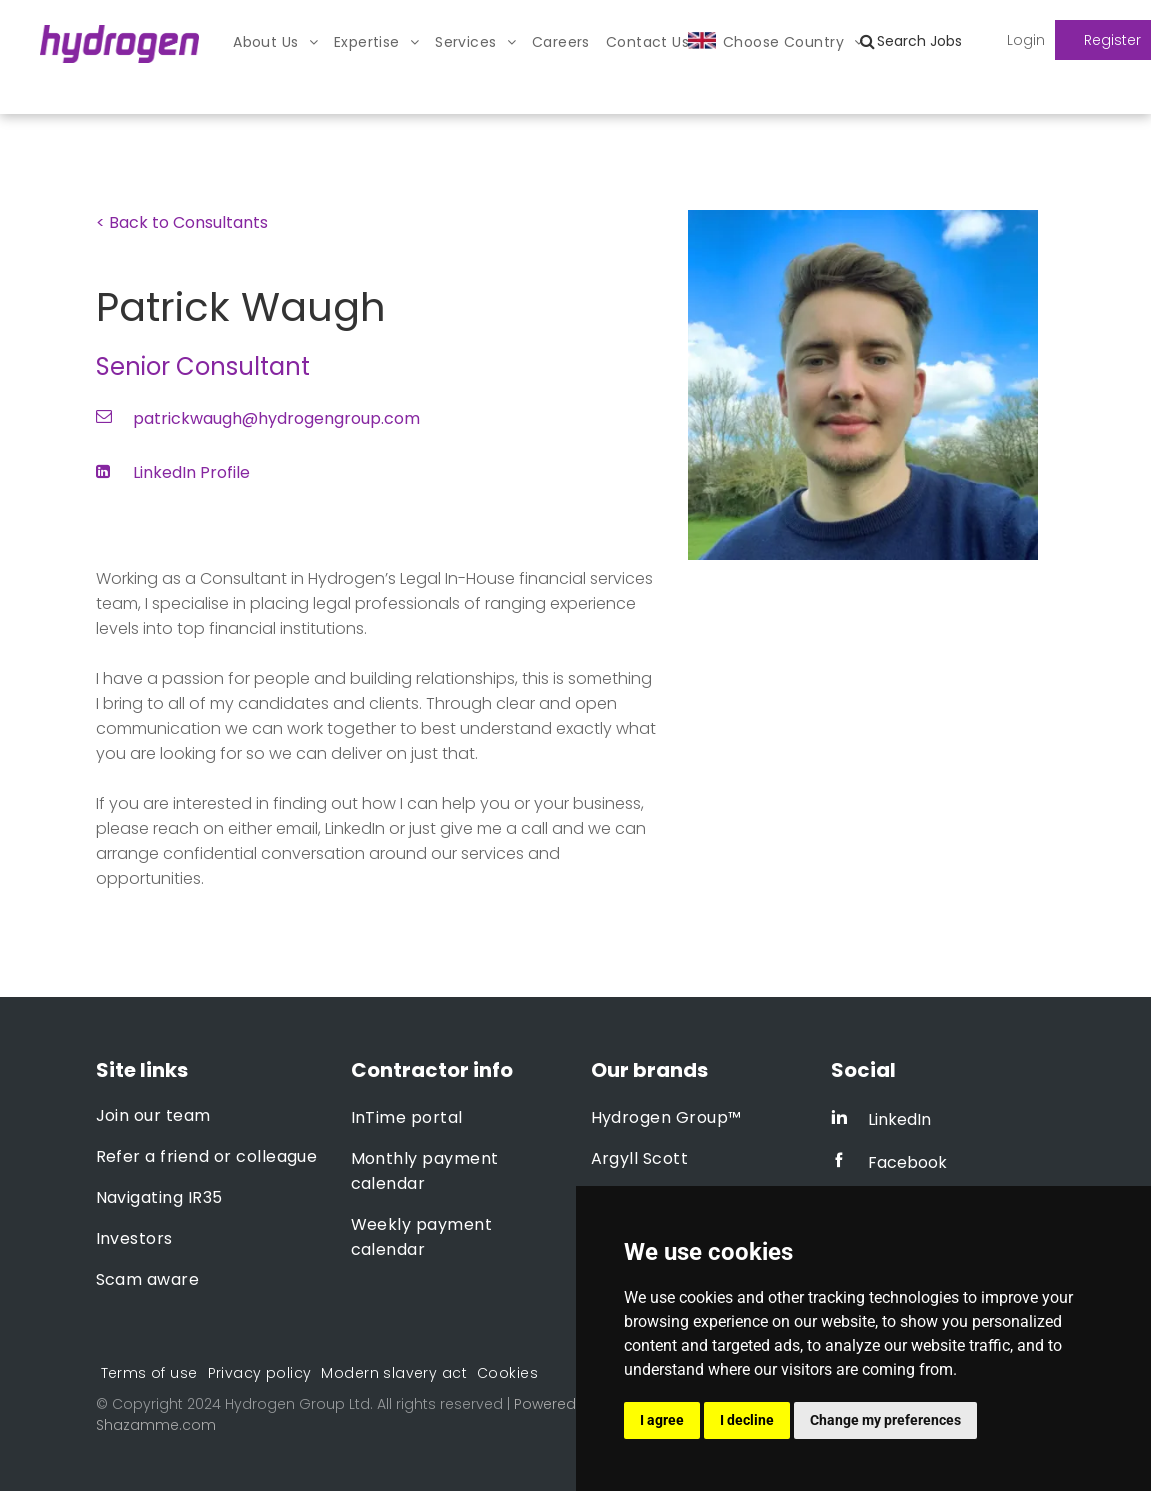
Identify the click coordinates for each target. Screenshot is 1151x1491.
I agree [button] (662, 1420)
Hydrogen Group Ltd (297, 1404)
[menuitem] (275, 42)
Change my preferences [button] (885, 1420)
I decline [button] (747, 1420)
